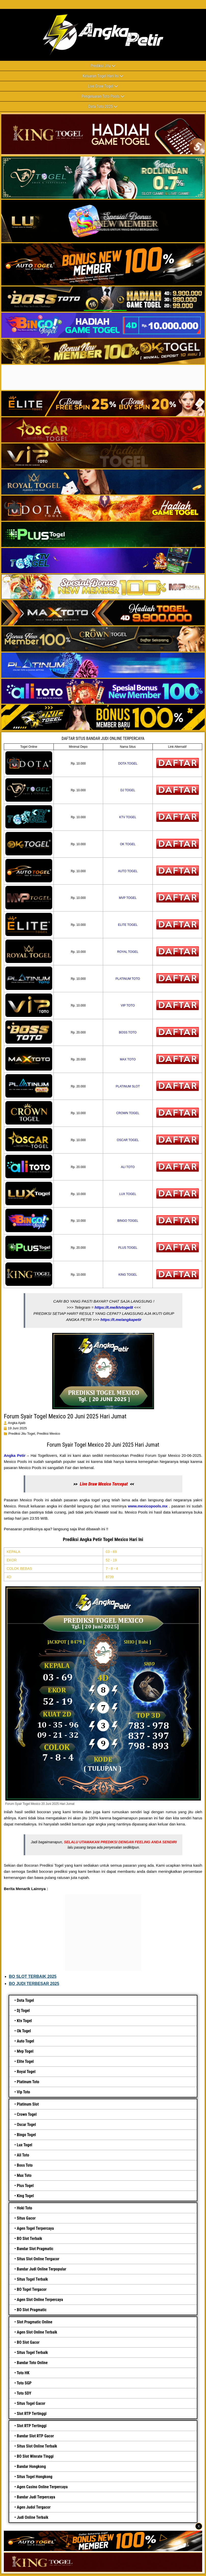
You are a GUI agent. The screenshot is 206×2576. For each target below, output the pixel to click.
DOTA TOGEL (127, 763)
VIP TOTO (128, 1005)
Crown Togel (27, 2114)
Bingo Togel (26, 2134)
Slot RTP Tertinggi (32, 2413)
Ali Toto (23, 2155)
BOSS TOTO (127, 1032)
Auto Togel (25, 2041)
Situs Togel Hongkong (34, 2476)
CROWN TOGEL (127, 1113)
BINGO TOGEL (127, 1220)
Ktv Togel (24, 2020)
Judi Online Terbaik (32, 2517)
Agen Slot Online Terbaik (37, 2332)
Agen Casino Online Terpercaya (42, 2486)
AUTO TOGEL (128, 871)
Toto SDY (24, 2393)
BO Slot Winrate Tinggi (35, 2456)
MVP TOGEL (127, 898)
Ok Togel (24, 2030)
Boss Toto (25, 2165)
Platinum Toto (28, 2081)
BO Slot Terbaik (29, 2238)
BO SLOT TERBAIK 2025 (33, 1976)
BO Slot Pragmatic (32, 2309)
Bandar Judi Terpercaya (36, 2497)
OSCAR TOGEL (128, 1140)
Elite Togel (25, 2061)
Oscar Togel (26, 2124)
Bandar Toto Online (32, 2362)
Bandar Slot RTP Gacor (35, 2436)
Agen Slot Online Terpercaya (40, 2299)
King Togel (25, 2195)
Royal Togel (26, 2071)
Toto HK (23, 2372)
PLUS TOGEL (127, 1247)
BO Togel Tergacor (32, 2289)
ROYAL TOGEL (127, 952)
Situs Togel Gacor (31, 2403)
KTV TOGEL (127, 817)
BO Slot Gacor (28, 2342)
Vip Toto (23, 2092)
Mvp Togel (25, 2051)
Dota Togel (25, 2000)
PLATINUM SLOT (128, 1086)
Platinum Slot (28, 2104)
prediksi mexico (48, 1433)
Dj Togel (23, 2010)
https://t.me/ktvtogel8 (114, 1307)
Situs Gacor (26, 2218)
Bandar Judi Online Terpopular (41, 2269)
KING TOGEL (127, 1274)
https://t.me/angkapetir (121, 1319)
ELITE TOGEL (128, 925)
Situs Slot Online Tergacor (38, 2258)
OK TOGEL (127, 844)
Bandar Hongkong (31, 2466)
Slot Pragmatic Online (34, 2322)
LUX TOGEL (127, 1194)
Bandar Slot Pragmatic (35, 2248)
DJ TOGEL (127, 790)
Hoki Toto (24, 2208)
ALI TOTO (128, 1167)
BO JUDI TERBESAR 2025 (34, 1983)
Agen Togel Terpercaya (35, 2228)
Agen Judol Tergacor (34, 2507)
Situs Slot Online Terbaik (37, 2446)
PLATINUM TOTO (128, 979)
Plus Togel (25, 2185)
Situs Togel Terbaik (32, 2279)
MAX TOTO (128, 1059)
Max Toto (24, 2175)
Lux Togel (24, 2144)
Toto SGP (24, 2383)
